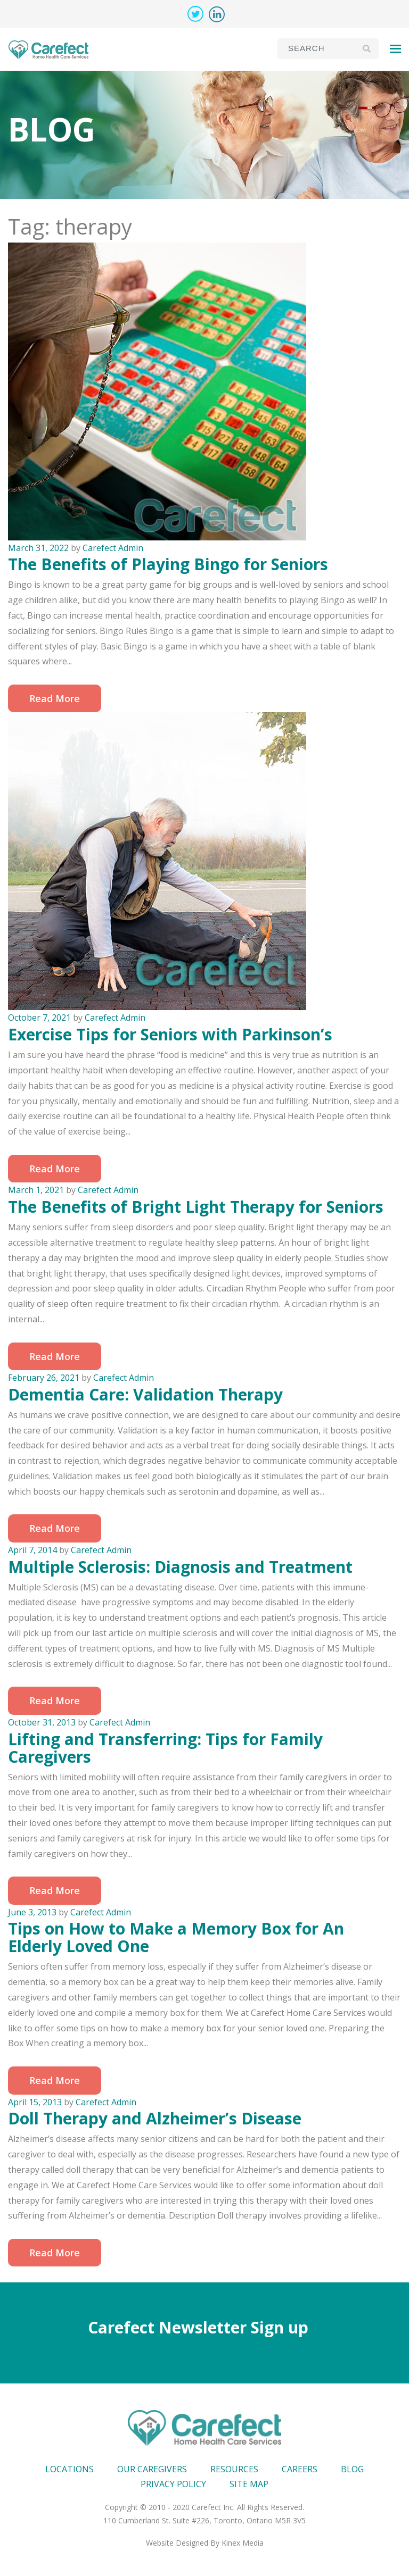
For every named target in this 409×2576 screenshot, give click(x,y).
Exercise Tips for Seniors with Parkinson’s (170, 1034)
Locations (69, 2469)
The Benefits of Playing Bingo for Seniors (168, 564)
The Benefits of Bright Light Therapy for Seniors (195, 1207)
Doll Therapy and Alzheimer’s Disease (154, 2118)
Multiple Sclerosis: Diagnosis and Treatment (180, 1567)
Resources (234, 2469)
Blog (352, 2469)
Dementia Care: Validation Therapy (145, 1394)
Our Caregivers (152, 2469)
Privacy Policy (173, 2484)
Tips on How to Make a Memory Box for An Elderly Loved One (176, 1937)
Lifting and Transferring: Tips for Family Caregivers (165, 1748)
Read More (54, 698)
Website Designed (177, 2543)
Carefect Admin (113, 548)
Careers (299, 2469)
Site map (249, 2484)
